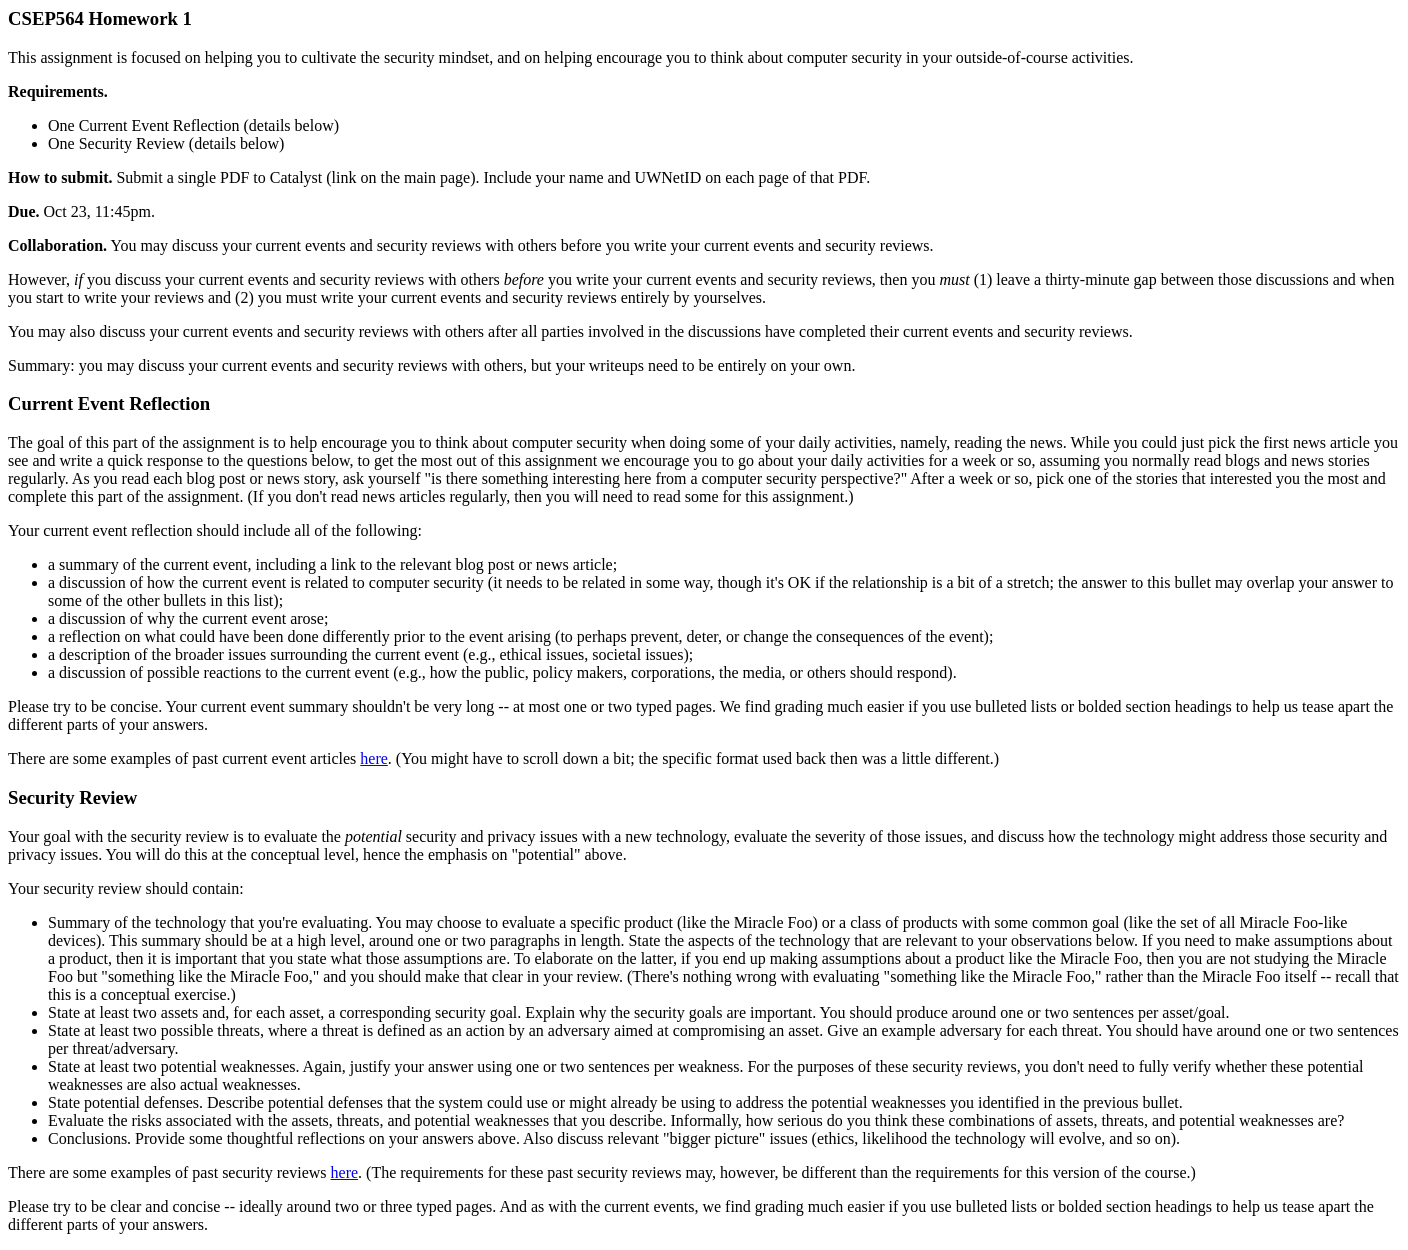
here (374, 758)
